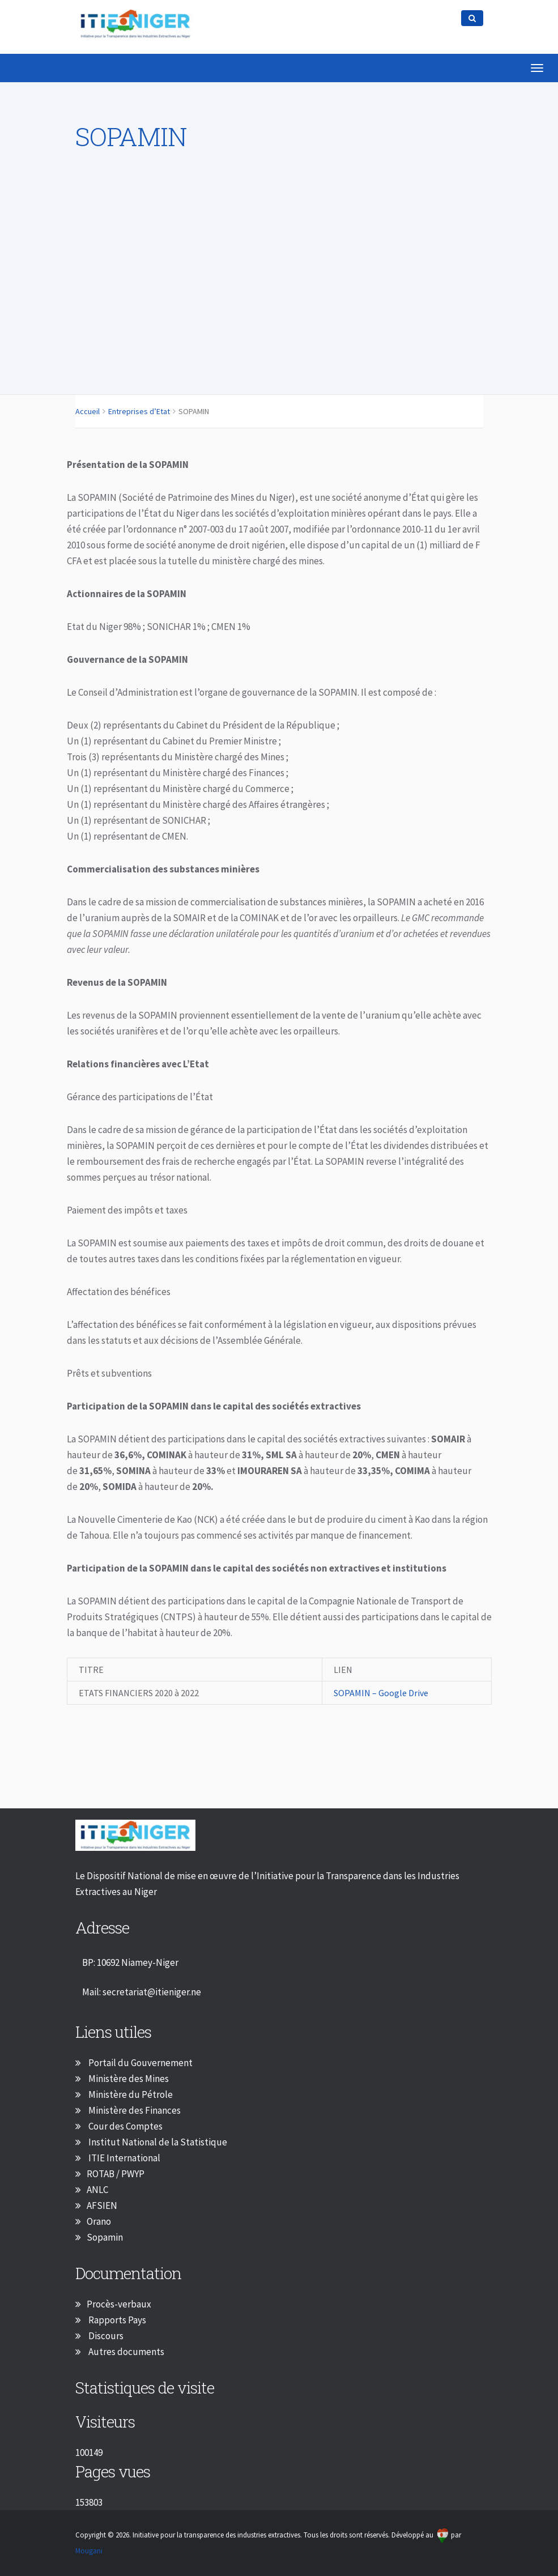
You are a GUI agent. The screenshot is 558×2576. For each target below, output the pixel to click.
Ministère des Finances (134, 2110)
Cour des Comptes (125, 2126)
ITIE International (123, 2158)
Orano (99, 2221)
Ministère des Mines (128, 2078)
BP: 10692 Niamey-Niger (130, 1962)
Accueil (87, 411)
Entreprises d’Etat (139, 411)
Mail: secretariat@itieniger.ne (141, 1992)
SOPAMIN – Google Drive (384, 1692)
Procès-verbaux (119, 2304)
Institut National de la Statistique (157, 2142)
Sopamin (105, 2237)
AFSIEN (102, 2205)
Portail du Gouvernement (140, 2062)
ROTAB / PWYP (115, 2174)
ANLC (97, 2189)
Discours (105, 2336)
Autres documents (125, 2351)
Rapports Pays (116, 2320)
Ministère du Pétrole (130, 2094)
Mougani (89, 2551)
